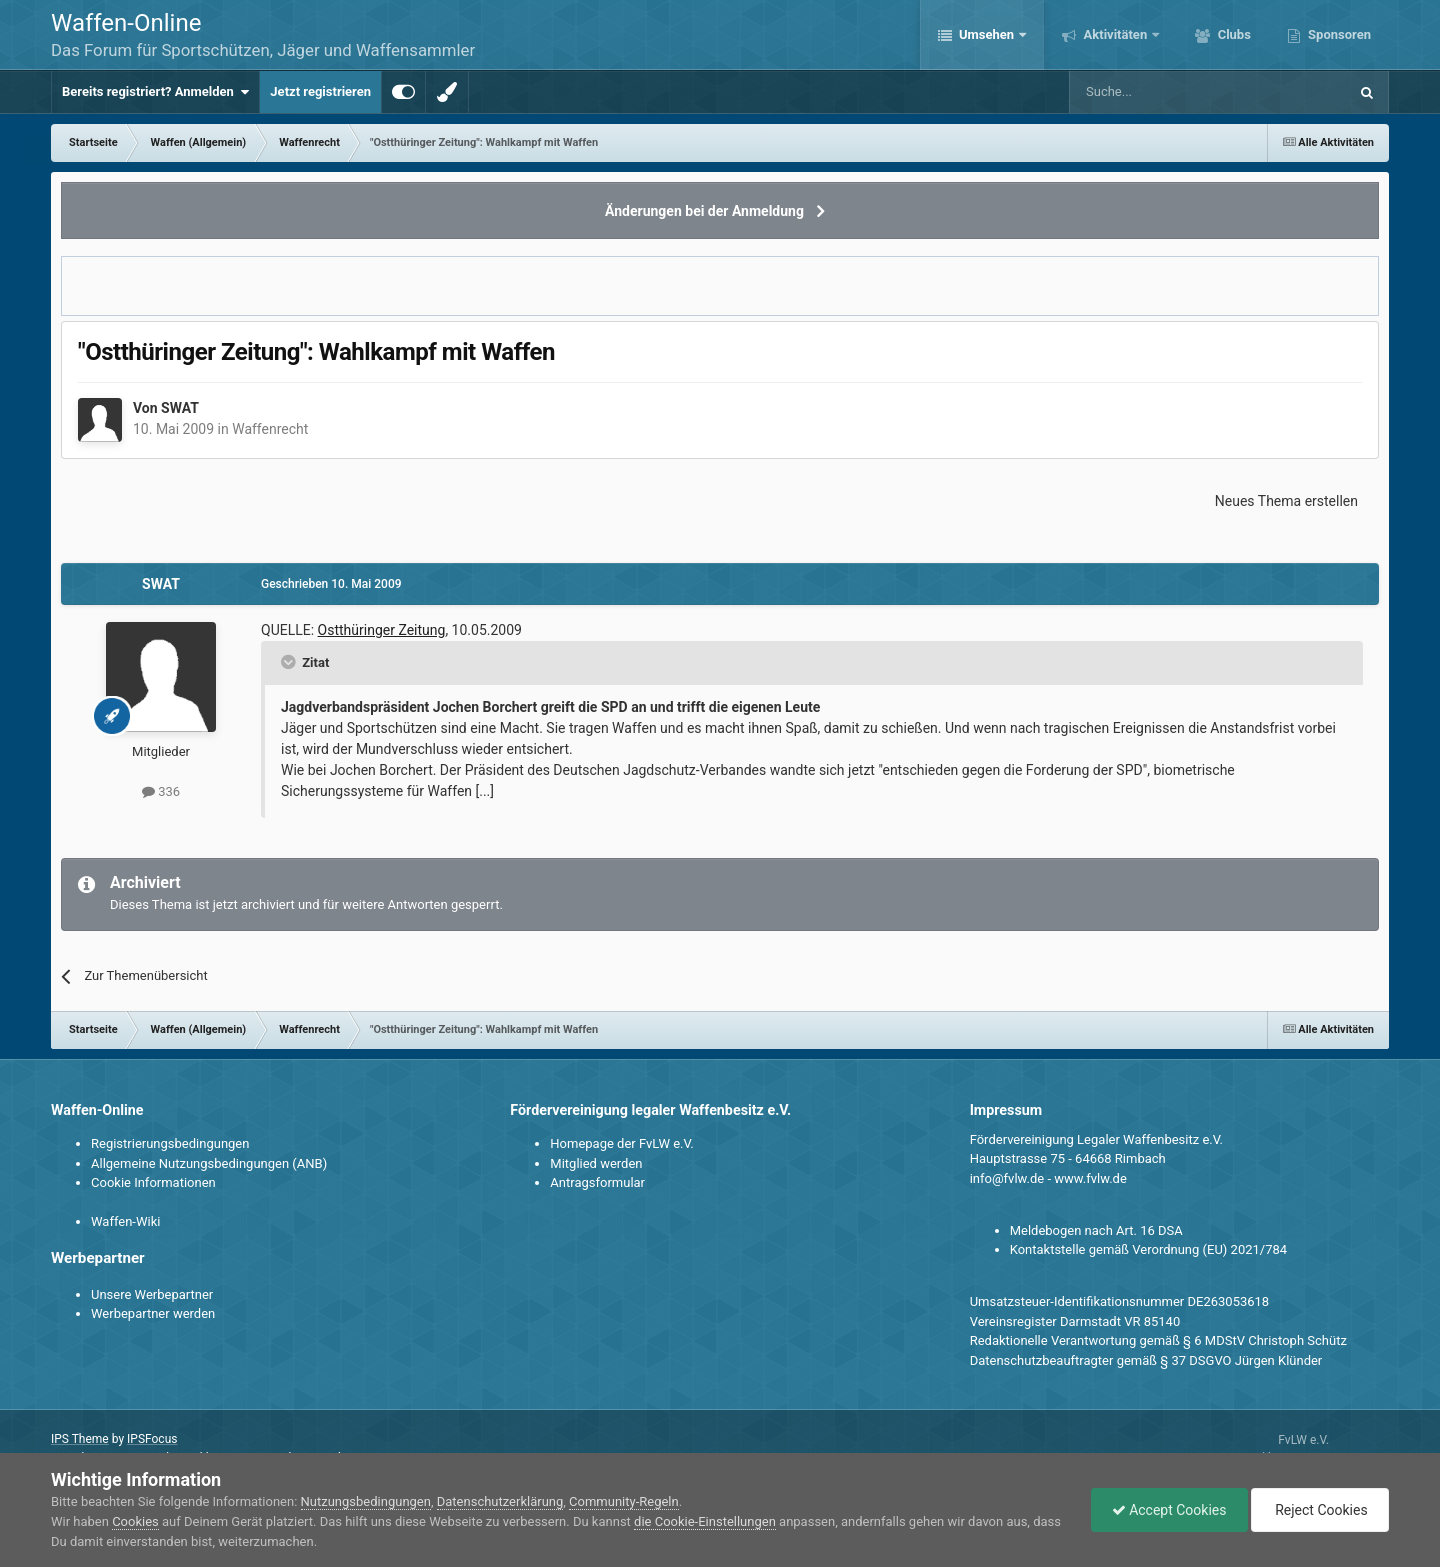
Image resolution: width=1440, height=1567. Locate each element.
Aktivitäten (1115, 34)
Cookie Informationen (153, 1182)
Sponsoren (1338, 34)
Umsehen (987, 34)
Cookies (135, 1521)
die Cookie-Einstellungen (705, 1521)
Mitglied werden (596, 1163)
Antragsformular (597, 1182)
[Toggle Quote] (290, 662)
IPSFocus (152, 1439)
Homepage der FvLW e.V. (621, 1143)
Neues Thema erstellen (1286, 501)
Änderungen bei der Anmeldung (704, 211)
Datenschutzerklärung (500, 1501)
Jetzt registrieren (320, 91)
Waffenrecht (270, 429)
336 (161, 791)
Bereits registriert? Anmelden (155, 92)
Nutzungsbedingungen (366, 1501)
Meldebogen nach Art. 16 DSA (1096, 1230)
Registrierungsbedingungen (170, 1143)
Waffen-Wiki (125, 1221)
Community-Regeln (624, 1501)
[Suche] (1150, 92)
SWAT (180, 408)
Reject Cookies (1320, 1510)
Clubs (1232, 34)
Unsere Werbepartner (152, 1294)
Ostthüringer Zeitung (382, 630)
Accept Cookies (1169, 1510)
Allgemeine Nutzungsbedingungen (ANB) (209, 1163)
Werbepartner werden (153, 1313)
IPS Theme (80, 1439)
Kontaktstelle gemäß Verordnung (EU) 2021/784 (1148, 1249)
